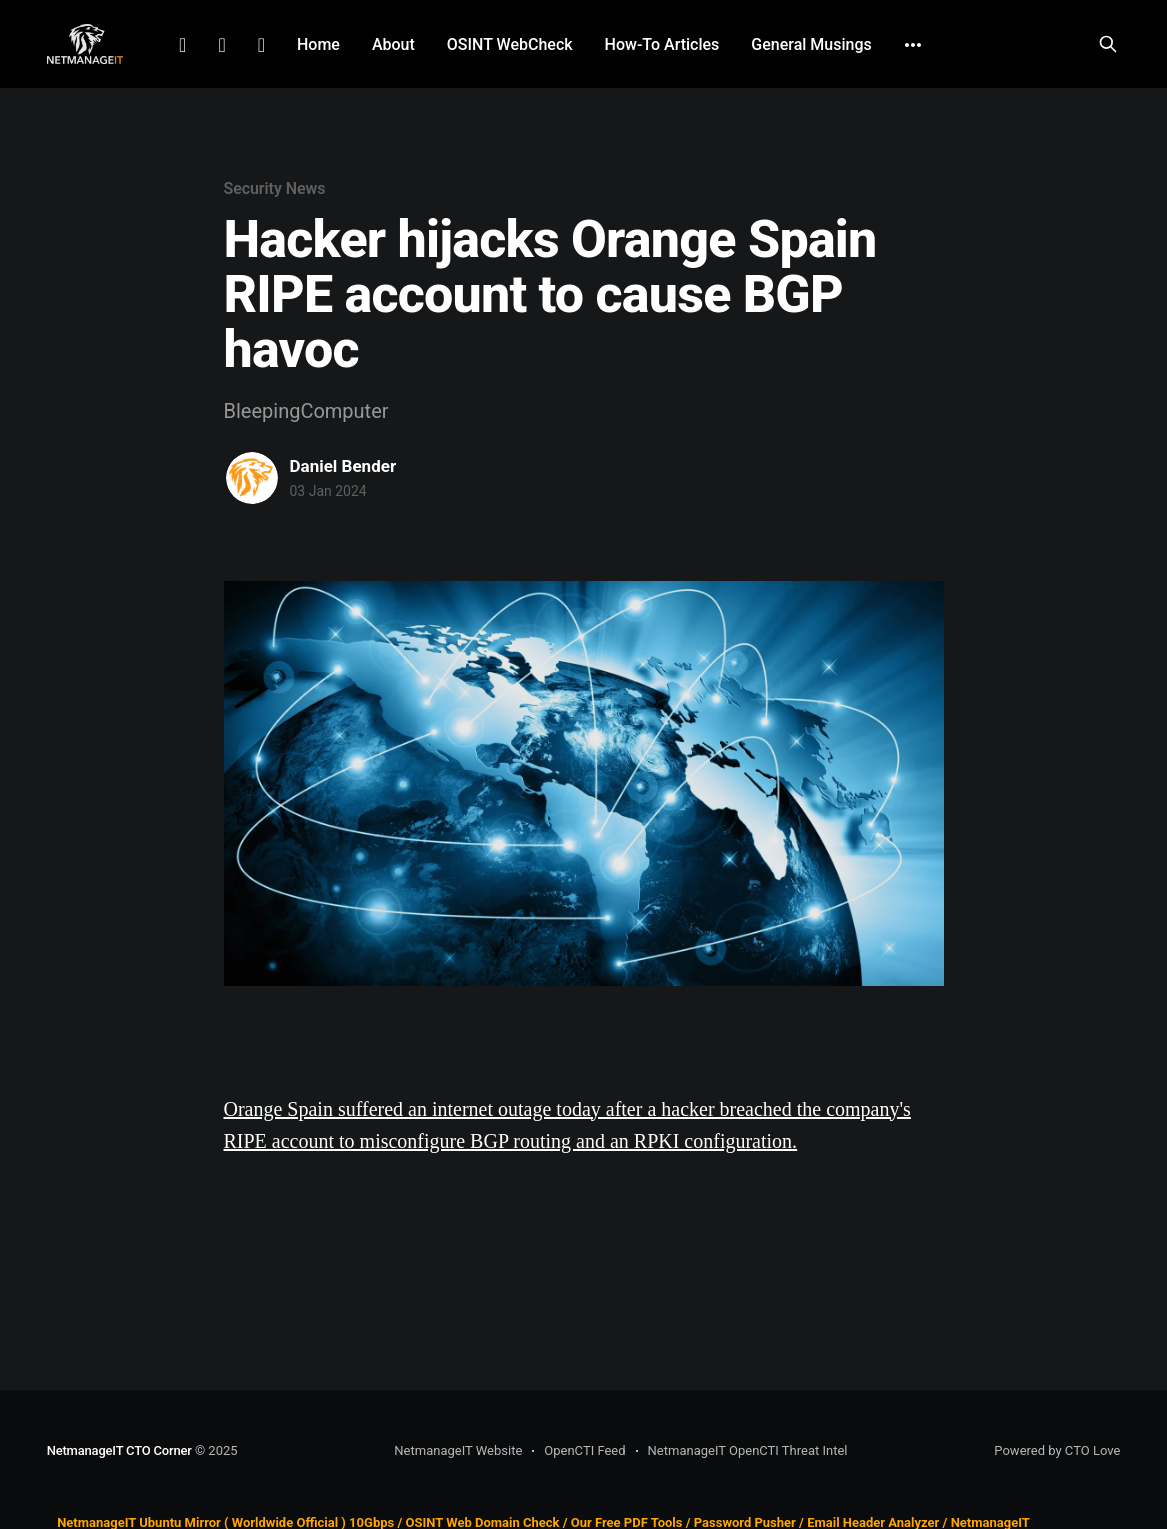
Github (261, 45)
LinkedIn (182, 45)
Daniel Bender (343, 466)
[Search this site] (1108, 44)
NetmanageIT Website (458, 1450)
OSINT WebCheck (510, 44)
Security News (275, 188)
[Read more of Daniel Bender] (252, 478)
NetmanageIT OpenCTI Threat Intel (748, 1450)
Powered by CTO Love (1057, 1450)
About (393, 44)
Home (318, 44)
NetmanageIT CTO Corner (119, 1450)
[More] (913, 45)
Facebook (221, 45)
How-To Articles (662, 44)
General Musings (811, 44)
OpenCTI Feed (584, 1450)
